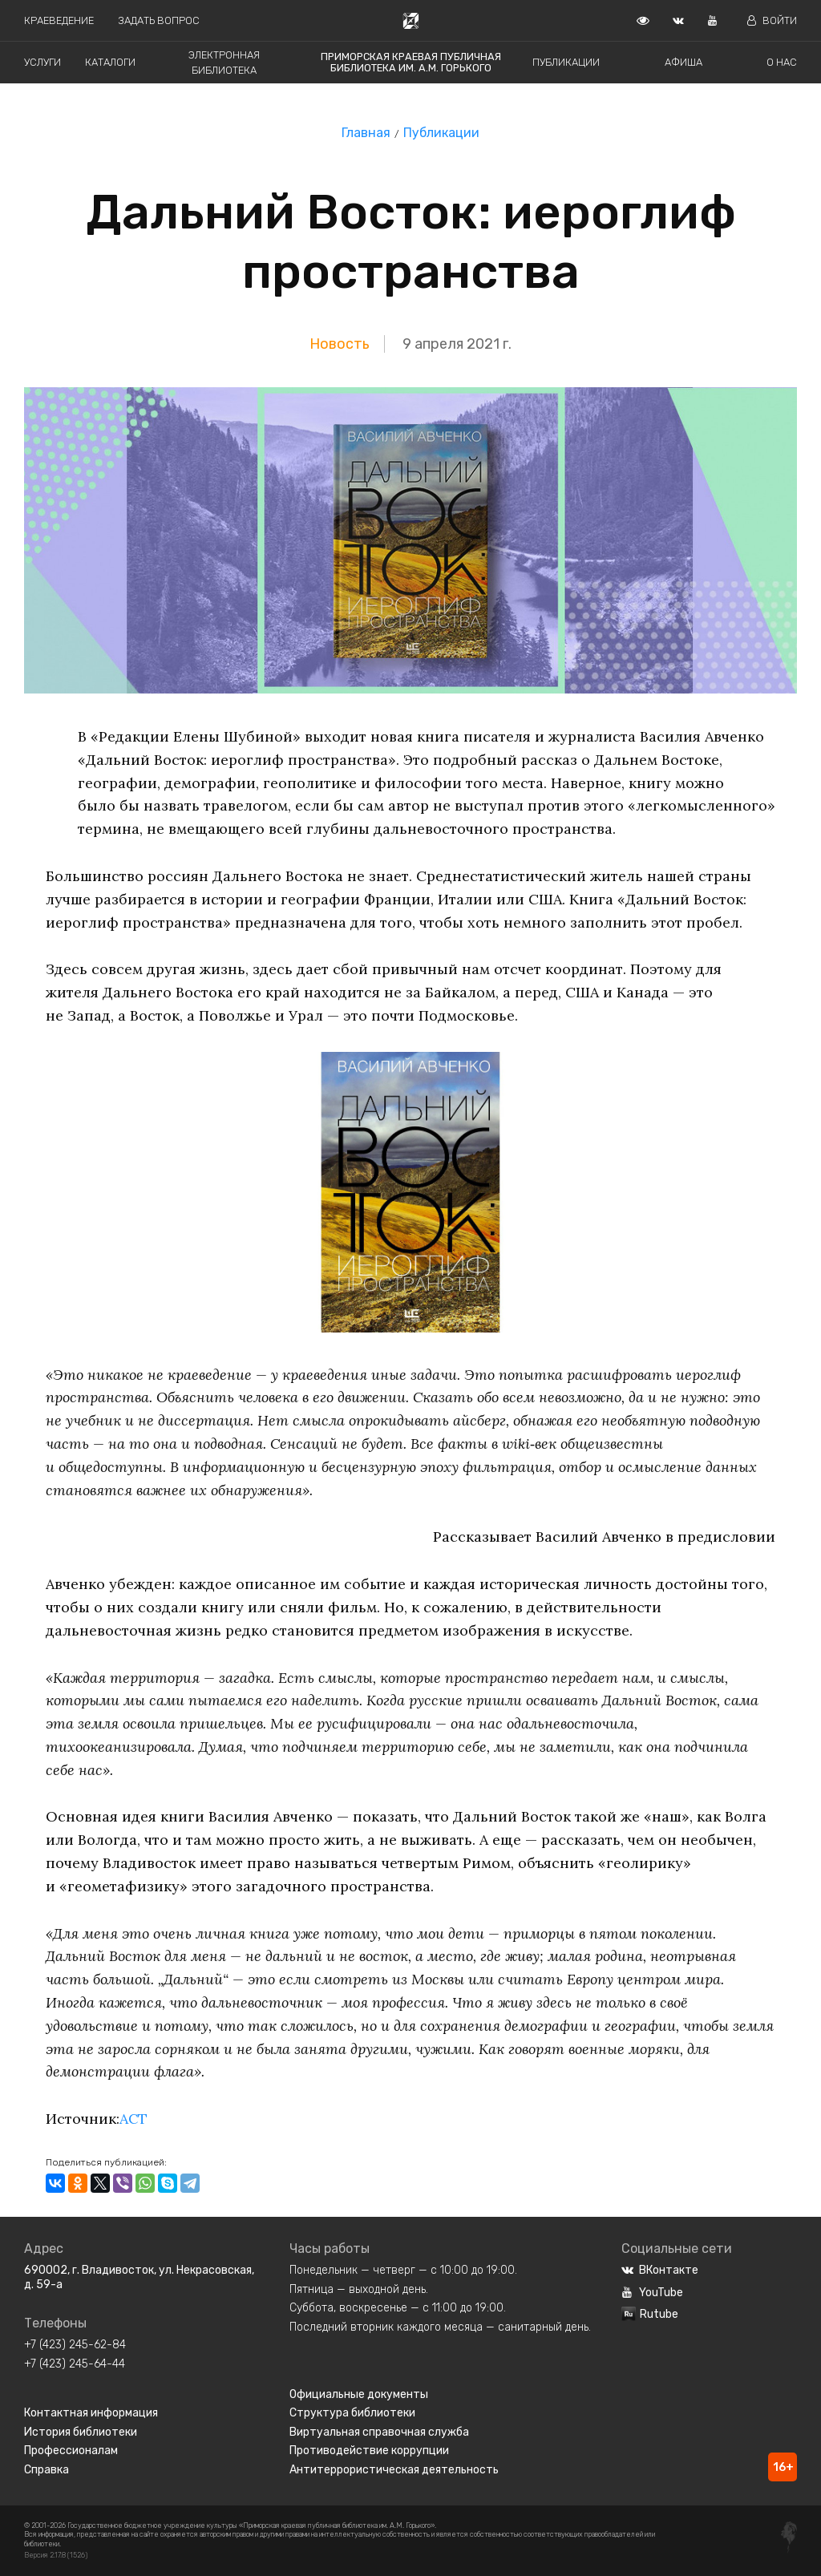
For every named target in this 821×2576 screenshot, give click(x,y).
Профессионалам (71, 2450)
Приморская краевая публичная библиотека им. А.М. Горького (411, 62)
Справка (46, 2470)
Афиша (683, 62)
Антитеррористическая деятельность (394, 2470)
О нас (781, 62)
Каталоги (110, 62)
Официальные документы (358, 2394)
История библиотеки (80, 2432)
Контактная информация (91, 2413)
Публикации (566, 62)
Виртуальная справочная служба (379, 2432)
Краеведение (59, 20)
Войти (772, 20)
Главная (366, 132)
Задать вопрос (159, 20)
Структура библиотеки (352, 2413)
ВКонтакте (659, 2270)
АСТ (133, 2118)
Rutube (649, 2314)
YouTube (652, 2292)
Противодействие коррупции (369, 2450)
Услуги (42, 62)
